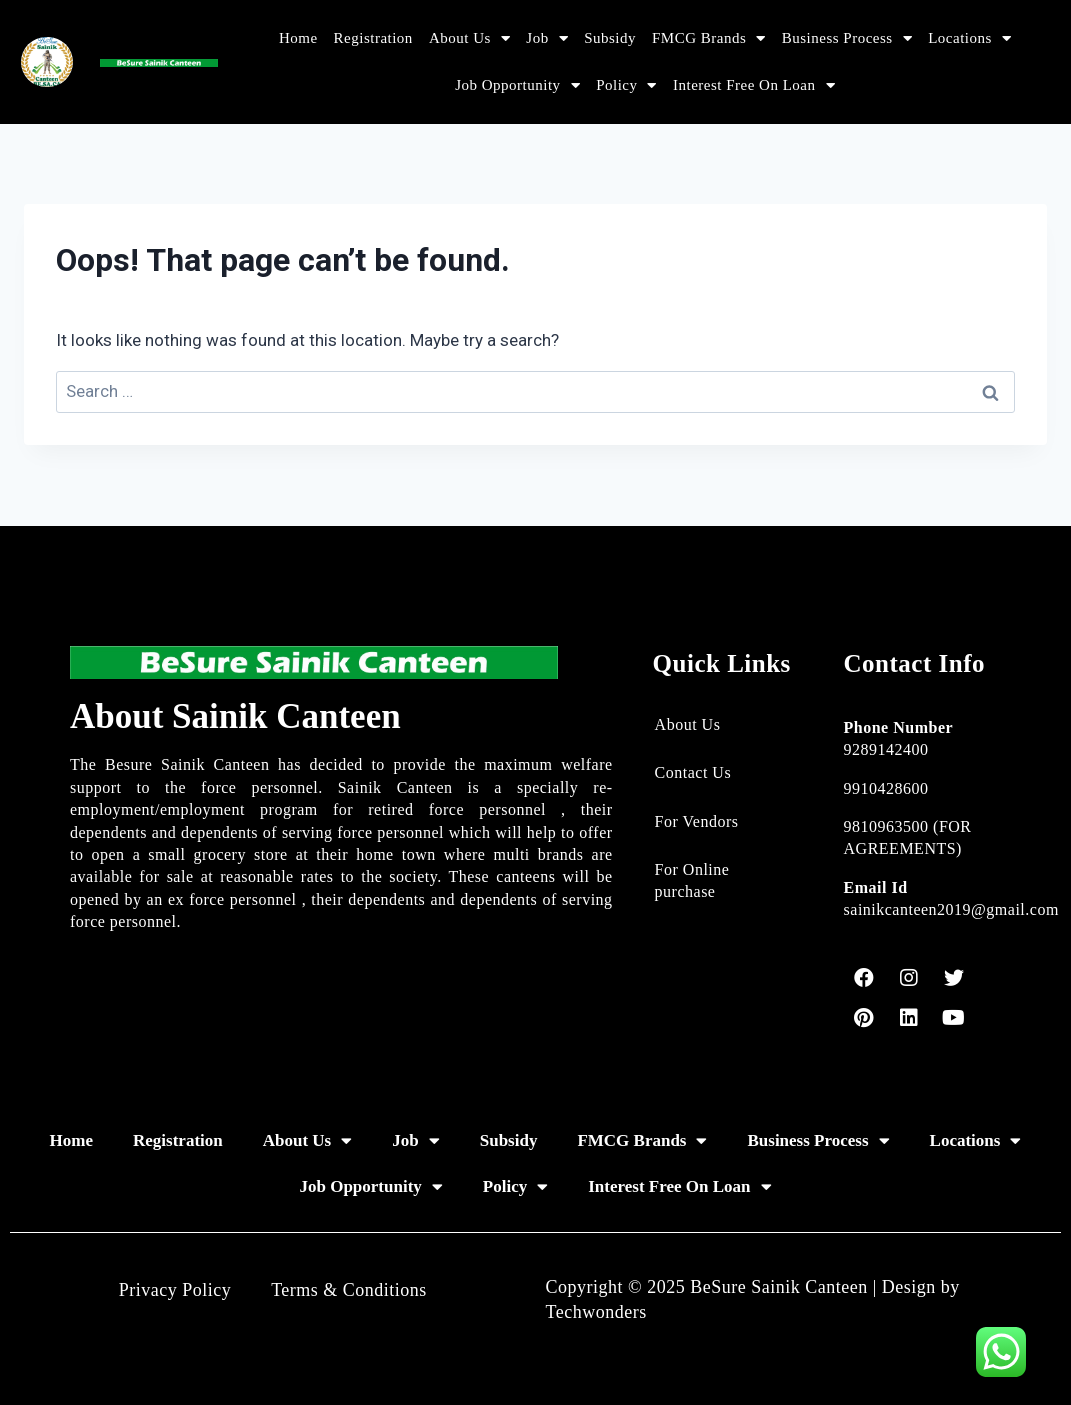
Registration (373, 38)
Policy (626, 85)
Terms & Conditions (349, 1290)
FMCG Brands (709, 38)
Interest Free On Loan (754, 85)
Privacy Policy (175, 1290)
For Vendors (697, 821)
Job (547, 38)
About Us (469, 38)
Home (298, 38)
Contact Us (693, 772)
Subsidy (610, 38)
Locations (969, 38)
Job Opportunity (517, 85)
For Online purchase (692, 880)
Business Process (847, 38)
